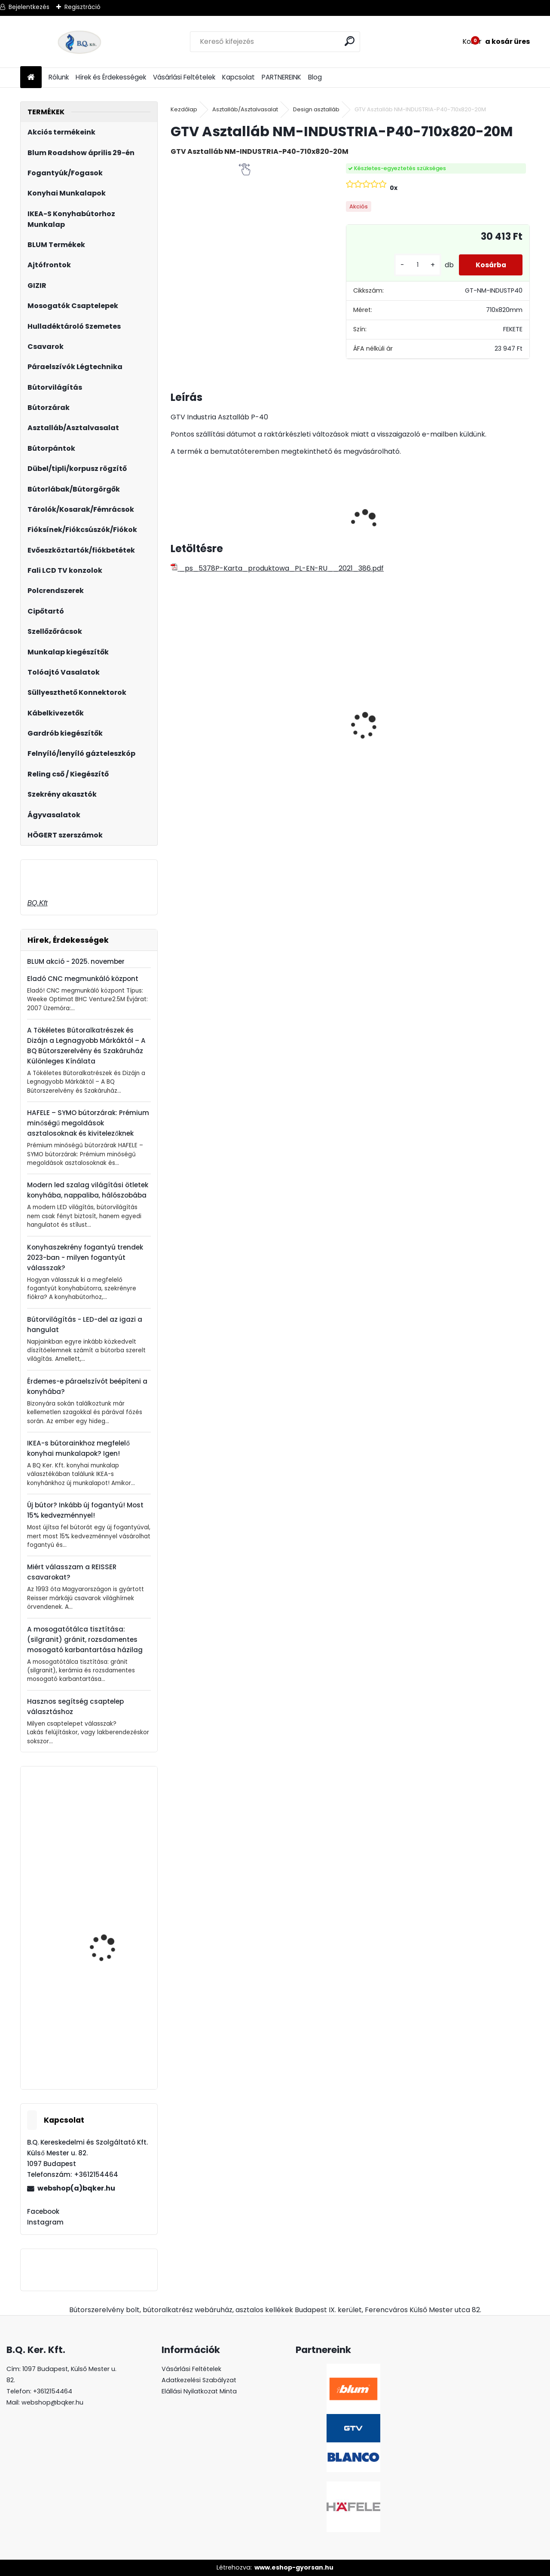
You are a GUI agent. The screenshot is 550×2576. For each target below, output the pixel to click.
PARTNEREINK (281, 77)
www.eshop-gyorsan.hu (293, 2567)
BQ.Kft (37, 903)
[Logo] (79, 41)
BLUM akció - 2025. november (76, 961)
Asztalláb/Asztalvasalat (245, 109)
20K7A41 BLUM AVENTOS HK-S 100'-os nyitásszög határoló (113, 1857)
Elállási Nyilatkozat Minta (199, 2391)
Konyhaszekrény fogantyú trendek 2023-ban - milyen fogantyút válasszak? (85, 1257)
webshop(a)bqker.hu (76, 2188)
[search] (349, 41)
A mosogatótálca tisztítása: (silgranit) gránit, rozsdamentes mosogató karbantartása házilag (85, 1639)
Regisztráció (82, 7)
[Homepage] (31, 77)
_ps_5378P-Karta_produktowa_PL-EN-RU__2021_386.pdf (277, 568)
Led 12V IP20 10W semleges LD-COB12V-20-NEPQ (301, 724)
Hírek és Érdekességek (111, 77)
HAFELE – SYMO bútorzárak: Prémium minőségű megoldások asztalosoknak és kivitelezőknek (88, 1123)
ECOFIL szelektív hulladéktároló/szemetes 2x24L (482, 742)
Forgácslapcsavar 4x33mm (105, 1941)
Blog (315, 77)
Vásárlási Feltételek (184, 77)
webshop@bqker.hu (52, 2402)
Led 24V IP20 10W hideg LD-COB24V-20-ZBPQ (214, 716)
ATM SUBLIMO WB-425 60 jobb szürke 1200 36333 (114, 2048)
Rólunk (59, 77)
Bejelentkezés (29, 7)
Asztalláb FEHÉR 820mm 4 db (377, 715)
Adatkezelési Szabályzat (199, 2380)
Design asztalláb (316, 109)
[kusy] (415, 264)
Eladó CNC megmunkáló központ (82, 978)
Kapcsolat (238, 77)
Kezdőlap (184, 109)
